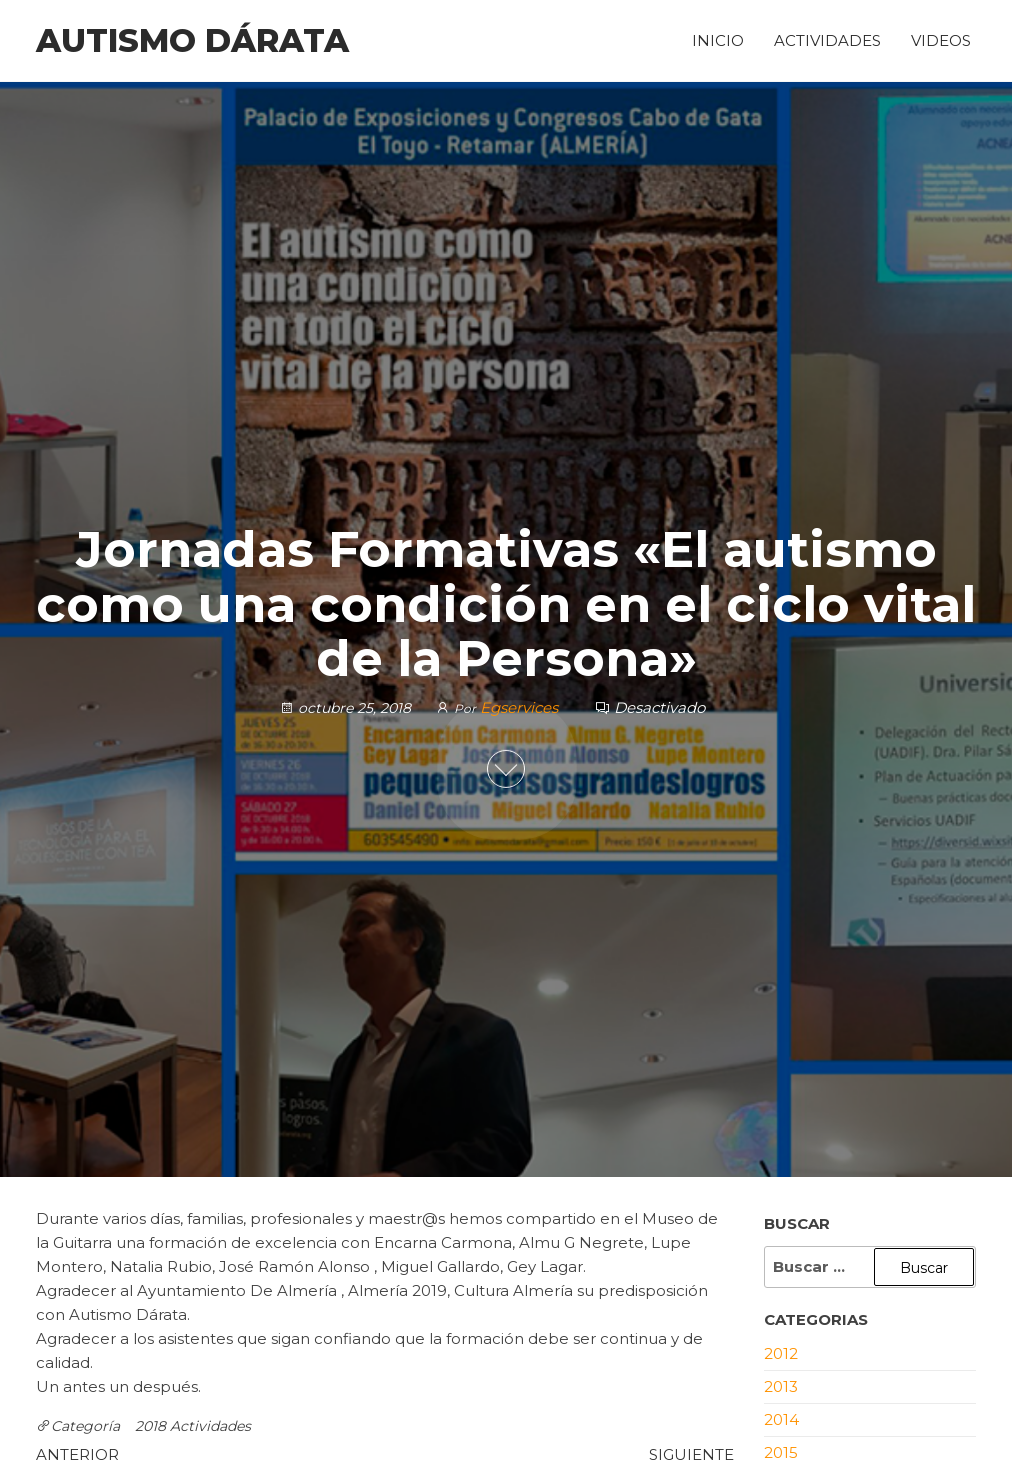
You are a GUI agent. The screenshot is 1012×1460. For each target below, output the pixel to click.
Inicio (718, 40)
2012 (781, 1353)
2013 (781, 1386)
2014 (781, 1419)
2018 (150, 1426)
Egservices (521, 706)
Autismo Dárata (192, 40)
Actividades (827, 40)
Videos (941, 40)
